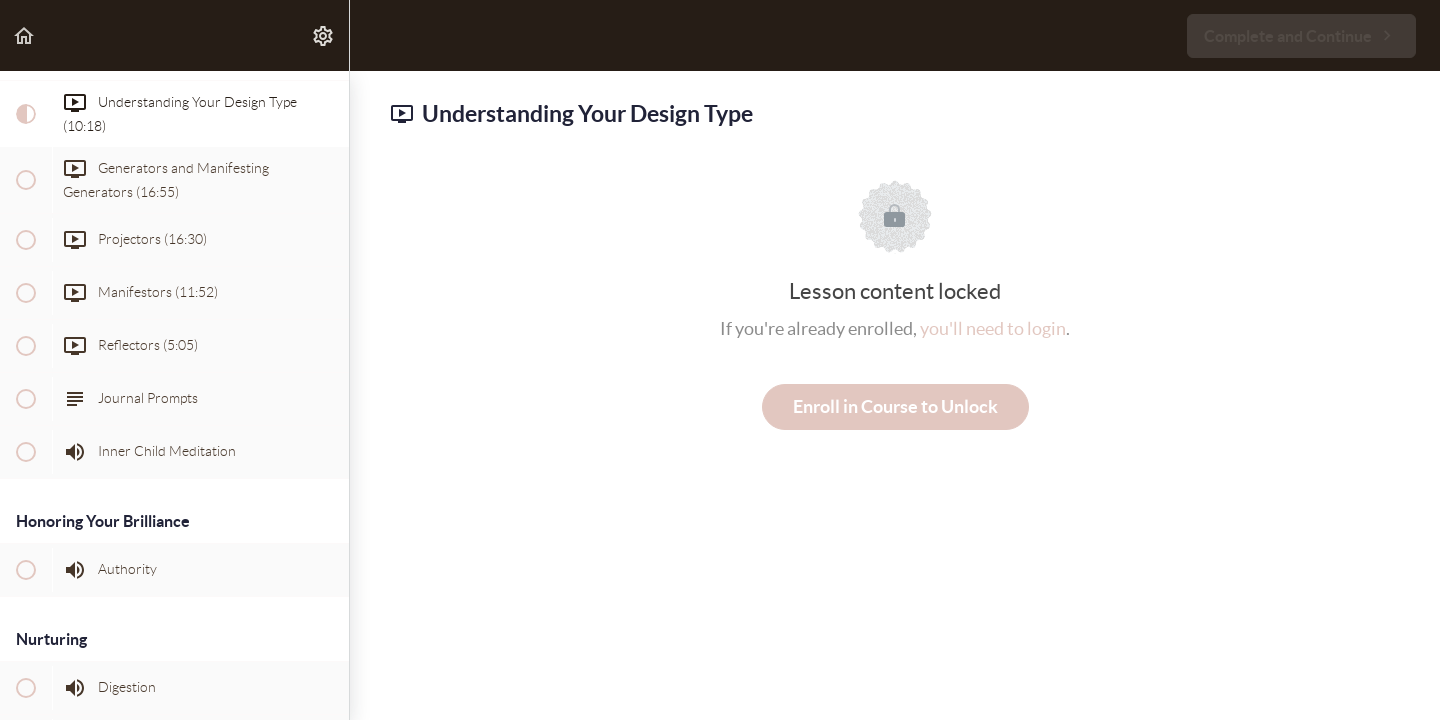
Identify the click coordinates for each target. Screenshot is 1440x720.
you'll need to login (993, 328)
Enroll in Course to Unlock (895, 406)
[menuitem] (324, 35)
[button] (25, 35)
